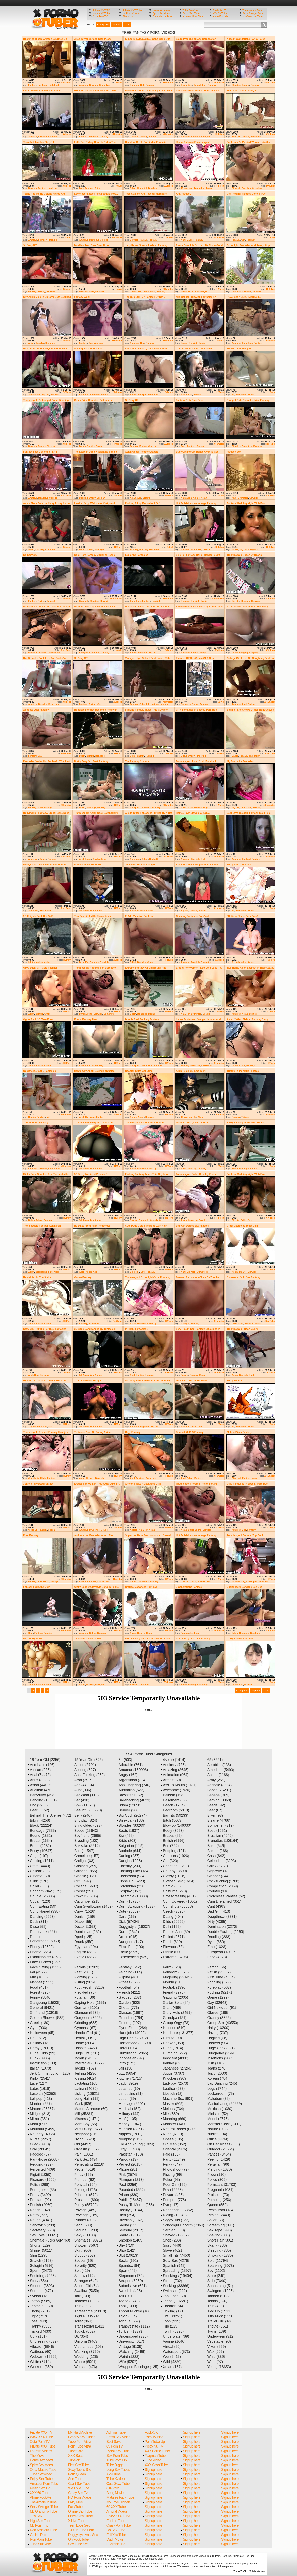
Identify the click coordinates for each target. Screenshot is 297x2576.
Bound (149, 910)
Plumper (125, 2180)
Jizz (122, 2073)
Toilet (78, 2321)
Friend (168, 1992)
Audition (36, 1790)
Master (168, 2104)
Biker (211, 1815)
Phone (124, 2169)
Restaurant (216, 2210)
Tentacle (37, 2306)
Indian (79, 2058)
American (33, 859)
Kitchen (125, 2078)
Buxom (213, 1851)
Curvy (79, 1911)
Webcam (37, 2357)
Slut (122, 2255)
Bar (77, 1800)
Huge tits (82, 2053)
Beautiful (142, 188)
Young (212, 2367)
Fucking (201, 446)
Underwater (172, 2336)
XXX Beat (75, 2456)
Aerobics (214, 1765)
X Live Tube (76, 2521)
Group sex (151, 1478)
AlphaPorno (116, 598)
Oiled (34, 2144)
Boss (101, 291)
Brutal (34, 1846)
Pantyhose (38, 2159)
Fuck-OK (151, 2432)
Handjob (156, 601)
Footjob (169, 1987)
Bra (121, 1836)
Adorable (126, 1765)
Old (77, 2144)
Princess (81, 2195)
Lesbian (101, 498)
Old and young (131, 2144)
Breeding (81, 1841)
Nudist (212, 2134)
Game (212, 1997)
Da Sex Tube (115, 2530)
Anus (34, 1780)
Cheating (257, 188)
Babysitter (38, 1795)
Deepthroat (216, 1916)
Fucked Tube (115, 2521)
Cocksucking (217, 1881)
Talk (77, 2296)
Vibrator (36, 2347)
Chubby (169, 1871)
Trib (166, 2326)
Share (123, 2235)
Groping (125, 2023)
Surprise (37, 2291)
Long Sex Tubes (118, 2470)
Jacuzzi (80, 2068)
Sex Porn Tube (117, 2456)
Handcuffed (83, 2033)
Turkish (124, 2331)
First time (215, 1977)
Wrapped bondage (134, 2367)
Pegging (36, 2164)
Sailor (212, 2220)
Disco (34, 1927)
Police (212, 2180)
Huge (167, 2048)
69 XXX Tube (116, 2507)
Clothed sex (54, 652)
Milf (48, 1117)
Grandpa (170, 2018)
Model (212, 2119)
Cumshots (247, 343)
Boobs (202, 343)
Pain (78, 2154)
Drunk (79, 1942)
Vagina (168, 2341)
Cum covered (174, 1901)
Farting (41, 291)
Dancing (36, 1916)
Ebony (202, 652)
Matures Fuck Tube (120, 2497)
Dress (123, 1937)
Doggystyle (128, 1927)
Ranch (35, 2210)
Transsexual (84, 2326)
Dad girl (214, 1911)
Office (212, 2139)
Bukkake (81, 1846)
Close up (51, 446)
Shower (80, 2245)
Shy (122, 2245)
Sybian (35, 2296)
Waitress (37, 2352)
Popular (117, 24)
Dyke (211, 1942)
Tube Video (153, 2460)
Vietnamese (84, 2347)
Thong (35, 2311)
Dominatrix (38, 1932)
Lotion (124, 2099)
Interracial (206, 1065)
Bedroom (95, 394)
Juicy (211, 2073)
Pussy (79, 2205)
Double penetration (39, 1939)
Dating (168, 1916)
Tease (123, 2301)
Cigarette (214, 1871)
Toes (34, 2321)
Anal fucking (84, 1775)
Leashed (126, 2088)
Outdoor (213, 2149)
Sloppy (79, 2255)
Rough (202, 1375)
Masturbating (45, 807)
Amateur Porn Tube (192, 16)
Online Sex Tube (80, 2511)
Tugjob (79, 2331)
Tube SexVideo (191, 10)
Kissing (80, 2078)
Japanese (171, 2068)
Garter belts (172, 2002)
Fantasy (32, 85)
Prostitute (82, 2200)
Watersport (172, 2352)
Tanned (213, 2296)
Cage (34, 1856)
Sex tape (214, 2230)
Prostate (37, 2200)
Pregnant (214, 2190)
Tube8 (271, 237)
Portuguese (39, 2190)
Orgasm (80, 2149)
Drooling (214, 1937)
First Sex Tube (78, 2465)
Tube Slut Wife (40, 2544)
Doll (166, 1927)
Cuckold (246, 859)
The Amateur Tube (252, 10)
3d (233, 394)
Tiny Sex (36, 2516)
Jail (121, 2068)
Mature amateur (87, 2109)
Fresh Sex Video (118, 2437)
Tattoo (35, 2301)
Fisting (79, 1982)
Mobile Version (257, 2571)
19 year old (83, 1760)
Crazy (47, 1014)
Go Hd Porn (38, 2535)
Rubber (80, 2220)
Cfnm (34, 1866)
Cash (211, 1856)
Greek (35, 2023)
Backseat (81, 1795)
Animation (199, 188)
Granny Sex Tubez (81, 2437)
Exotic (79, 1957)
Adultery (169, 1765)
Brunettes (104, 85)
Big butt (153, 859)
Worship (81, 2367)
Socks (124, 2261)
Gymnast (81, 2028)
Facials (143, 240)
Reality (124, 2210)
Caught (124, 1861)
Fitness (124, 1982)
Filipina (124, 1977)
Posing (79, 2190)
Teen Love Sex (79, 2525)
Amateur (83, 85)
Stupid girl (82, 2286)
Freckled (81, 1992)
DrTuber (219, 134)
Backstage (127, 1795)
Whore (79, 2362)
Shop (167, 2240)
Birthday (81, 1820)
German (80, 2008)
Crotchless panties (222, 1896)
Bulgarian (126, 1846)
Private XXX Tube (132, 10)
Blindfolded (83, 1825)
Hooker (169, 2043)
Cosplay (39, 343)
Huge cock (216, 2048)
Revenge (81, 2215)
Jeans (212, 2068)
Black (34, 1825)
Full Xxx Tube (116, 2535)
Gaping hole (84, 2002)
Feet (78, 1972)
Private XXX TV (101, 10)
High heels (54, 85)
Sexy (78, 2235)
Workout (37, 2367)
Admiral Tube (116, 2432)
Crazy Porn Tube (118, 2525)
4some (168, 1760)
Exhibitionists (40, 1957)
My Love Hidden (118, 2502)
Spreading (171, 2271)
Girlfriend (37, 2013)
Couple (245, 85)
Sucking (169, 2286)
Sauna (124, 2225)
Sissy (167, 2245)
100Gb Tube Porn (81, 2530)
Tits (166, 2316)
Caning (124, 1856)
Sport (123, 2271)
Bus (183, 756)
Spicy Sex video (161, 13)
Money (124, 2124)
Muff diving (83, 2129)
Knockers (170, 2078)
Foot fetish (54, 1168)
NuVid (119, 82)
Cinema (36, 1876)
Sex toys (37, 2235)
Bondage (153, 188)
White (34, 2362)
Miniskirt (214, 2114)
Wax (210, 2352)
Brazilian (246, 188)
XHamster (168, 82)
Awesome (171, 1790)
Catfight (80, 1861)
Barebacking (201, 807)
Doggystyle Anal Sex (83, 2535)
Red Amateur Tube (43, 2530)
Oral (33, 2149)
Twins (212, 2331)
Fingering (201, 756)
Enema (36, 1952)
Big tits (45, 394)
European (215, 1952)
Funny (35, 1997)
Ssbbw (79, 2276)
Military (124, 2114)
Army (211, 1780)
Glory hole (171, 2013)
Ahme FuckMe (220, 16)
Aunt (78, 1790)
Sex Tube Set (78, 2544)
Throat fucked (130, 2311)
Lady (123, 2083)
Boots (252, 1375)
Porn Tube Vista (79, 2446)
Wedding (81, 2357)
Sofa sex (170, 2261)
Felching (125, 1972)
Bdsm (133, 188)
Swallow (81, 2291)
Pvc (166, 2205)
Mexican (214, 2109)
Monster (169, 2124)
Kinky (34, 2078)
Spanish (169, 2266)
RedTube (270, 82)
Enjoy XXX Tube (118, 2516)
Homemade (128, 2043)
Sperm (35, 2271)
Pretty (34, 2195)
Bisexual (236, 1478)
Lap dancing (217, 2083)
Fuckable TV (115, 2544)
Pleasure (37, 2180)
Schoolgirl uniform (149, 704)
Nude (167, 2134)
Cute (143, 1272)
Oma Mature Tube (162, 16)
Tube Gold (75, 2451)
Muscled (125, 2129)
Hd (32, 2038)
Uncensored (128, 2336)
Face (183, 446)
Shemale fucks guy (46, 2240)
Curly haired (40, 1911)
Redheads (171, 2210)
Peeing (213, 2159)
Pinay (78, 2175)
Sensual (125, 2230)
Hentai (79, 2038)
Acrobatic (37, 1765)
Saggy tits (171, 2220)
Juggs (168, 2073)
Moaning (170, 2119)
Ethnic (168, 1952)
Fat (32, 1972)
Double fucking (220, 1932)
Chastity (125, 1866)
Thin (210, 2306)
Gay (243, 240)
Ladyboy (170, 2083)
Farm (167, 1967)
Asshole (213, 1785)
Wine (211, 2362)
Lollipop (36, 2099)
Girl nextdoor (218, 2008)
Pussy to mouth (132, 2205)
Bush (211, 1846)
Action (79, 1765)
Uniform (80, 2341)
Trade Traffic (240, 2571)
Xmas (167, 2367)
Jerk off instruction (45, 2073)
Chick (242, 1065)
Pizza (211, 2175)
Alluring (80, 1770)
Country (213, 1891)
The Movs (128, 16)
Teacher (251, 240)
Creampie (145, 1065)
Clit (77, 1881)
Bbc (142, 343)
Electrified (127, 1947)
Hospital (80, 2048)
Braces (42, 446)
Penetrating (83, 2164)
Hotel (123, 2048)
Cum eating (39, 1906)
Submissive (128, 2286)
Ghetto (124, 2008)
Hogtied (213, 2038)
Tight (34, 2316)
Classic (134, 136)
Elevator (169, 1947)
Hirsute (169, 2038)
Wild (166, 2362)
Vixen (211, 2347)
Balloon (169, 1795)
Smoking (214, 2255)
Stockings (171, 2276)
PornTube (66, 82)
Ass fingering (130, 1785)
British (168, 1841)
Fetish (98, 188)
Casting (36, 1861)
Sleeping (214, 2250)
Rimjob (213, 2215)
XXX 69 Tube (219, 13)
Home (79, 2043)
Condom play (41, 1891)
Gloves (213, 2013)
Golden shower (42, 2018)
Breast (35, 1841)
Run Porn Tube (41, 2539)
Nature (212, 2129)
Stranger (81, 2281)
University (127, 2341)
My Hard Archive (80, 2432)
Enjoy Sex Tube (191, 13)
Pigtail (35, 2175)
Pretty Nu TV (154, 2446)
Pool (122, 2185)
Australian (127, 1790)
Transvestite (128, 2326)
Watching (126, 2352)
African (134, 1530)
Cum (199, 1426)
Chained (81, 1866)
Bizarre (192, 291)
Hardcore (42, 85)
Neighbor (81, 2134)
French (124, 1992)
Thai (122, 2306)
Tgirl (77, 2306)
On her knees (218, 2144)
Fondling (214, 1982)
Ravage (80, 2210)
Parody (124, 2159)
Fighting (80, 1977)
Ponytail (80, 2185)
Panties (213, 2154)
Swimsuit (170, 2291)
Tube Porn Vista (79, 2442)
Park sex (81, 2159)
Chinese (81, 1871)
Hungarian (254, 756)
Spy (210, 2271)
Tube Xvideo (115, 2479)
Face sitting (39, 1967)
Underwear (216, 2336)
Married (36, 2104)
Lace (34, 2083)
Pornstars (215, 2185)
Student (36, 2286)
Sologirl (36, 2266)
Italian (35, 2068)
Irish (210, 2063)
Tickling (169, 2311)
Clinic (34, 1881)
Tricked (36, 2331)
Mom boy (82, 2124)
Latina (257, 1323)
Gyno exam (128, 2028)
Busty (99, 446)
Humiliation (128, 2053)
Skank (212, 2245)
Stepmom (126, 2276)
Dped (78, 1937)
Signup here (153, 2470)
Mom (34, 2124)
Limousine (127, 2094)
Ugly (33, 2336)
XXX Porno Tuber (157, 2451)
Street (168, 2281)
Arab (78, 1780)
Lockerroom (217, 2094)
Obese (168, 2139)
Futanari (81, 1997)
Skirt (78, 2250)
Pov (166, 2190)
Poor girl (170, 2185)
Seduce (80, 2230)
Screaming (216, 2225)
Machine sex (173, 2099)
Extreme (170, 1957)
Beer (211, 1810)
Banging (134, 85)
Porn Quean (77, 2474)
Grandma (126, 2018)
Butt (142, 85)
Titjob (123, 2316)
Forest (35, 1992)
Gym (34, 2028)
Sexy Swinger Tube (252, 13)
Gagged (125, 1997)
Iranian (168, 2063)
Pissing (169, 2175)
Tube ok (74, 2460)
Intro (122, 2063)
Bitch (167, 1820)
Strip (211, 2281)
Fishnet (36, 1982)
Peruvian (214, 2164)
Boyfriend (82, 1836)
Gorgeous (82, 2018)
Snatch (35, 2261)
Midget (35, 2114)
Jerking (80, 2073)
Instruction (38, 2063)
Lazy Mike (75, 2502)
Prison (124, 2195)
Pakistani (126, 2154)
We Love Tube (78, 2488)
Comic (195, 704)
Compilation (200, 85)
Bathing (213, 1800)
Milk (166, 2114)
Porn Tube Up (155, 2442)
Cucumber (82, 1901)
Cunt (211, 1906)
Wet (166, 2357)
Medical (125, 2109)
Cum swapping (131, 1906)
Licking (80, 2094)
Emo (211, 1947)
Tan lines (171, 2296)
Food (34, 1987)
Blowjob (93, 85)
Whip (211, 2357)
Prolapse (214, 2195)
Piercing (213, 2169)
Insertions (215, 2058)
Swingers (214, 2291)
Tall (121, 2296)
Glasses (125, 2013)
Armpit (168, 1780)
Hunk (34, 2058)
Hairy (211, 2028)
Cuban (35, 1901)
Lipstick (169, 2094)
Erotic (204, 601)
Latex (34, 2088)
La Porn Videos (131, 13)
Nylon (79, 2139)
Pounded (126, 2190)
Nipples (125, 2134)
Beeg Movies (115, 2493)
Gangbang (38, 2002)
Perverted (38, 2169)
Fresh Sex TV (219, 10)
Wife (122, 2362)
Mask (78, 2104)
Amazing (170, 1770)
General (50, 291)
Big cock (244, 549)
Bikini (133, 962)
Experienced (129, 1957)
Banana (213, 1795)
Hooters (213, 2043)
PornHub (226, 2556)
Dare (123, 1916)
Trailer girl (215, 2321)
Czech (168, 1911)
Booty (167, 1830)
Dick (81, 188)
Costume (50, 343)
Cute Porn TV (100, 16)
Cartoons (186, 704)
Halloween (38, 2033)
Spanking (214, 2266)
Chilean (36, 1871)
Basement (171, 1800)
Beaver (124, 1810)
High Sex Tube (40, 2521)
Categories (103, 24)
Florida (168, 1982)
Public (124, 2200)
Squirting (37, 2276)
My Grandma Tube (252, 16)
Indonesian (127, 2058)
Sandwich (38, 2225)
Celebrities (186, 85)
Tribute (245, 1117)
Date (126, 24)
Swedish (125, 2291)
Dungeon (126, 1942)
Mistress (81, 2119)
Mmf (122, 2119)
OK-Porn (112, 2488)
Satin (78, 2225)
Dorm (123, 1932)
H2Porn (220, 186)
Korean (213, 2078)
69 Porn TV (114, 2446)
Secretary (38, 2230)
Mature (255, 1478)
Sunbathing (216, 2286)
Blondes (236, 85)
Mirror (34, 2119)
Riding (168, 2215)
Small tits (171, 2255)
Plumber (81, 2180)
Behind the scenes (46, 1815)
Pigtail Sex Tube (118, 2451)
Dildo (43, 1478)
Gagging (170, 1997)
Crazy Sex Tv (78, 2493)
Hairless (169, 2028)
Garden (125, 2002)
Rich (122, 2215)
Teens (168, 2301)
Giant (167, 2008)
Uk (76, 2336)
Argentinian (128, 1780)
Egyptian (81, 1947)
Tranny (35, 2326)
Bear (34, 1810)
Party (167, 2159)
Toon (167, 2321)
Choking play (129, 1871)
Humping (170, 2053)
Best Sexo (113, 2442)
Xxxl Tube (113, 2474)
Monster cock (218, 2124)
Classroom (237, 1323)
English (80, 1952)
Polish (35, 2185)
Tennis (212, 2301)
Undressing (39, 2341)
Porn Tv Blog (154, 2437)
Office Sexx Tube (80, 2516)
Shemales (93, 1323)
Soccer (80, 2261)
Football (125, 1987)
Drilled (168, 1937)
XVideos (67, 134)
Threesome (83, 2311)
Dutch (167, 1942)
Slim (33, 2255)
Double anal (173, 1932)
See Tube (75, 2479)
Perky (167, 2164)
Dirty (211, 1922)
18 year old (186, 188)
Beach (168, 1805)
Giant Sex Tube (79, 2483)
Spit (77, 2271)
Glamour (81, 2013)
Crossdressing (174, 1896)
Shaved (169, 2235)
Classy (206, 549)
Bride (243, 1220)
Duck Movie (114, 2539)
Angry (123, 1775)
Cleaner (213, 1876)
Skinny (35, 2250)
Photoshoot (172, 2169)
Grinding (81, 2023)
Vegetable (215, 2341)
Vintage (152, 136)
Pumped (170, 2200)
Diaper (79, 1922)
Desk (34, 1922)
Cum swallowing (87, 1906)
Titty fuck (215, 2316)
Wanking (98, 343)
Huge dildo (39, 2053)
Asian (31, 343)
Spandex (126, 2266)
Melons (169, 2109)
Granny (213, 2018)
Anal (183, 240)
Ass (190, 394)
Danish (80, 1916)
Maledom (214, 2099)
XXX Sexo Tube (156, 2465)
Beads (212, 1805)
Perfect (124, 2164)
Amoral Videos (117, 2511)
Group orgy (172, 2023)
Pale (166, 2154)
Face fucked (40, 1962)
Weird (123, 2357)
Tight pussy (83, 2316)
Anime (209, 188)
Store (211, 2276)
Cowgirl (253, 498)
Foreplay (214, 1987)
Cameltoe (82, 1856)
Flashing (52, 240)
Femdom (42, 1168)
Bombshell (215, 1825)
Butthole (125, 1851)
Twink (167, 2331)
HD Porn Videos (80, 2497)
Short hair (215, 2240)
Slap (122, 2250)
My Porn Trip (39, 2525)
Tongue (125, 2321)
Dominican (83, 1932)
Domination (216, 1927)
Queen (212, 2205)
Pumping (214, 2200)
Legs (211, 2088)
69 (209, 1760)
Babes (82, 136)
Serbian (169, 2230)
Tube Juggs (114, 2465)
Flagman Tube (155, 2456)
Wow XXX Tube (101, 13)
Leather (169, 2088)
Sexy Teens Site (79, 2470)
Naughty (37, 2134)
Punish (35, 2205)
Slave (167, 2250)
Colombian (127, 1886)
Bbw (77, 1805)
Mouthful (37, 2129)
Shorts (35, 2245)
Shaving (213, 2235)
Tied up (213, 2311)
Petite (79, 2169)
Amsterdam (34, 394)
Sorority (80, 2266)
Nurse (35, 2139)
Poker (167, 2180)
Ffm (33, 1977)
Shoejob (125, 2240)
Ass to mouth (174, 1785)
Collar (34, 1886)
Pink (122, 2175)
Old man (170, 2144)
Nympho (125, 2139)
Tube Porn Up (116, 2460)
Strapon (125, 2281)
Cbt (166, 1861)
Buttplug (169, 1851)
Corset (79, 1891)
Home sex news (161, 10)
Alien (200, 1117)
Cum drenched (219, 1901)
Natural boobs (174, 2129)
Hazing (213, 2033)
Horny (35, 2048)
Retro (34, 2215)
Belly (78, 1815)
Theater (169, 2306)
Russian (125, 2220)
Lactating (81, 2083)
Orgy (123, 2149)
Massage (126, 2104)
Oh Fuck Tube (78, 2539)
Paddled (36, 2154)
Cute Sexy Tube (118, 2483)
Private (168, 2195)
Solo (211, 2261)
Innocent (170, 2058)
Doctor (79, 1927)
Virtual (168, 2347)
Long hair (82, 2099)
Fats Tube (75, 2507)
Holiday (36, 2043)
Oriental (169, 2149)
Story (34, 2281)
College (104, 240)
